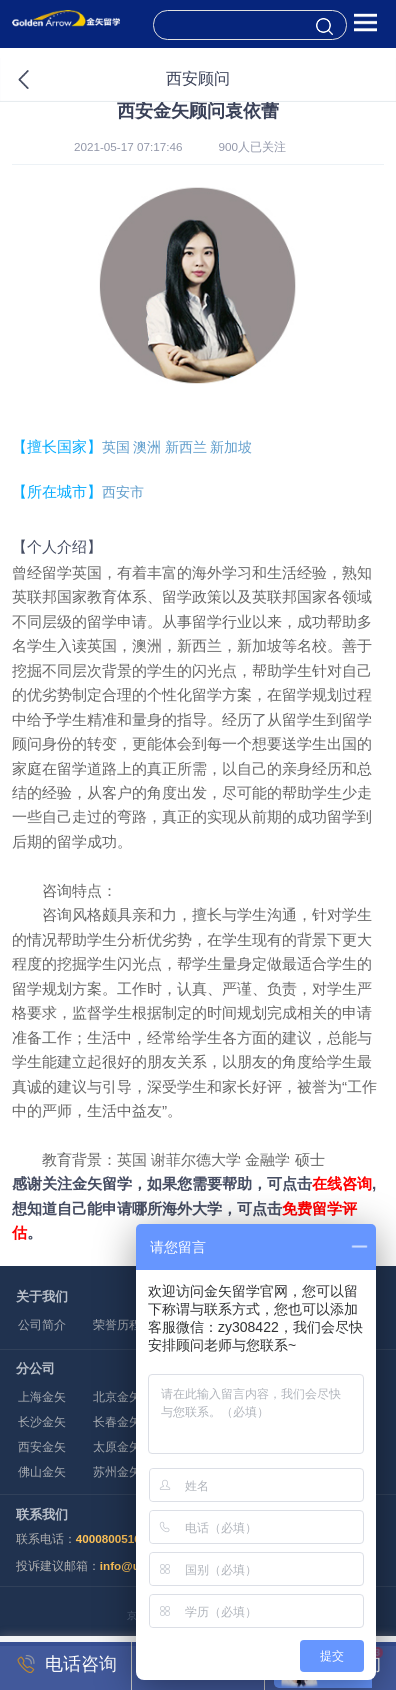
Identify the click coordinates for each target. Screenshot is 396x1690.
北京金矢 (117, 1396)
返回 (45, 80)
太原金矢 (117, 1446)
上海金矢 (42, 1396)
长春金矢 (117, 1421)
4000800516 (108, 1538)
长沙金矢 (42, 1421)
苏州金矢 (117, 1471)
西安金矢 (42, 1446)
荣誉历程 (117, 1324)
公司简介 (42, 1324)
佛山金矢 (42, 1471)
